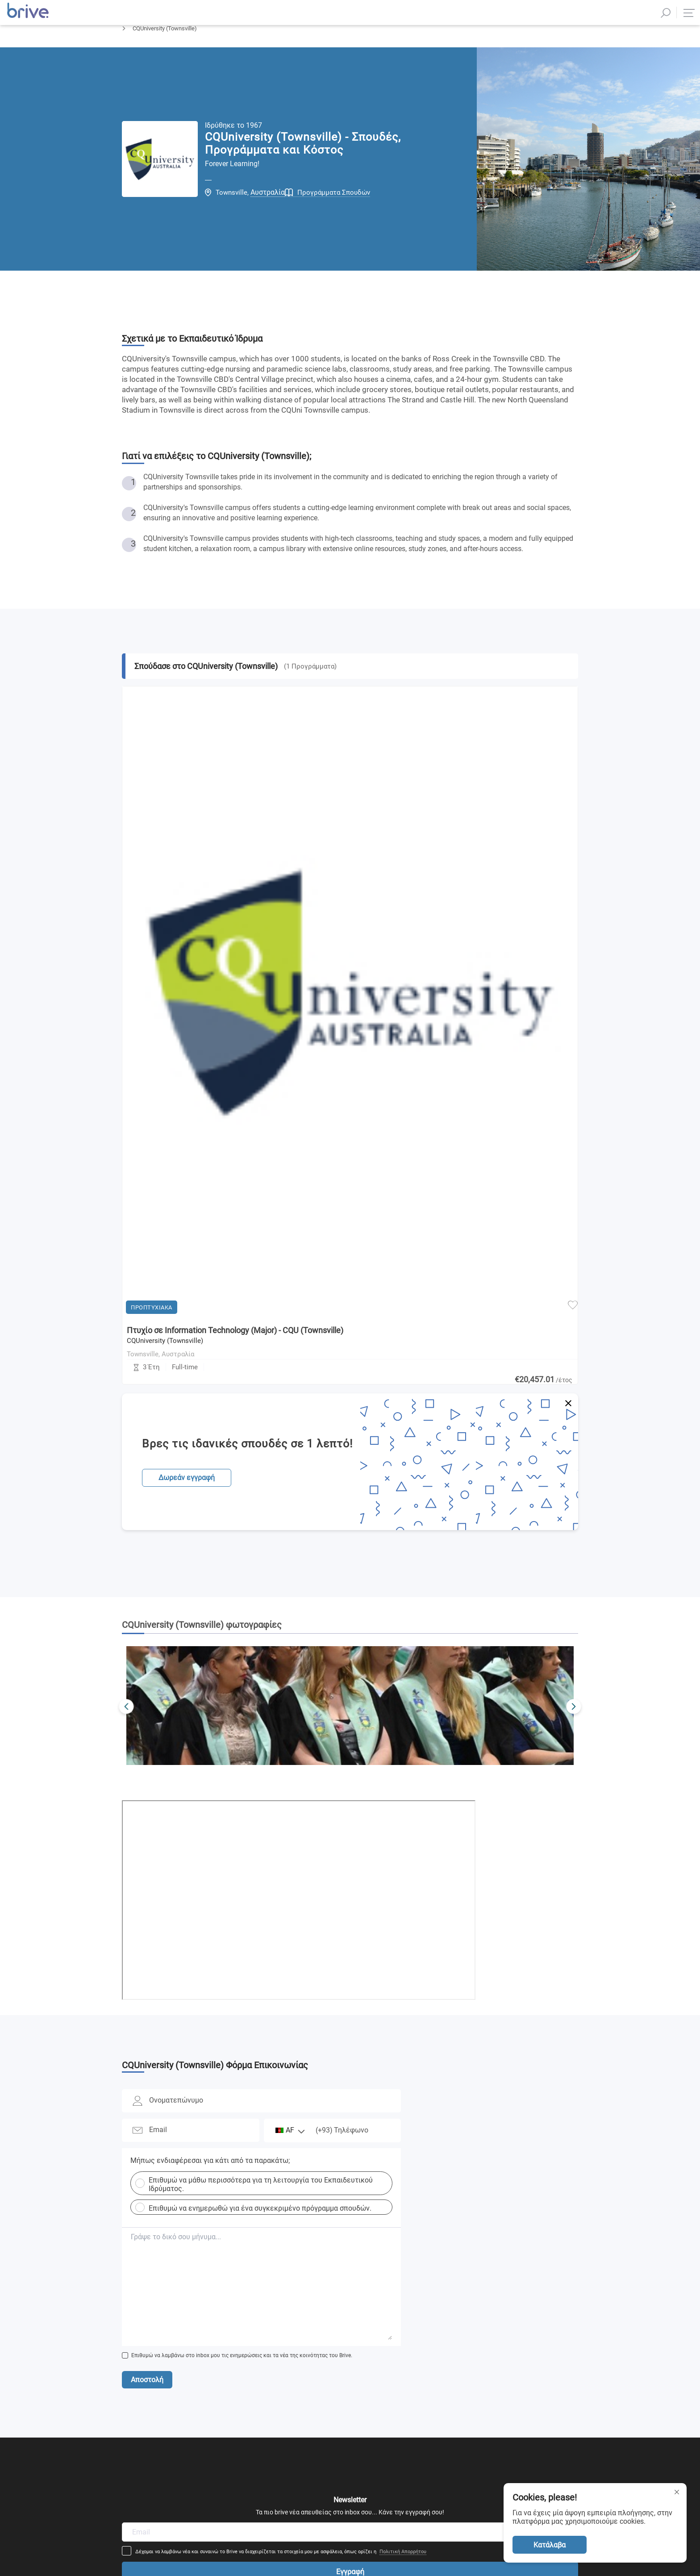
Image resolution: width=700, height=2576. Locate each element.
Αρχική (130, 51)
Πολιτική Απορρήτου (462, 2155)
